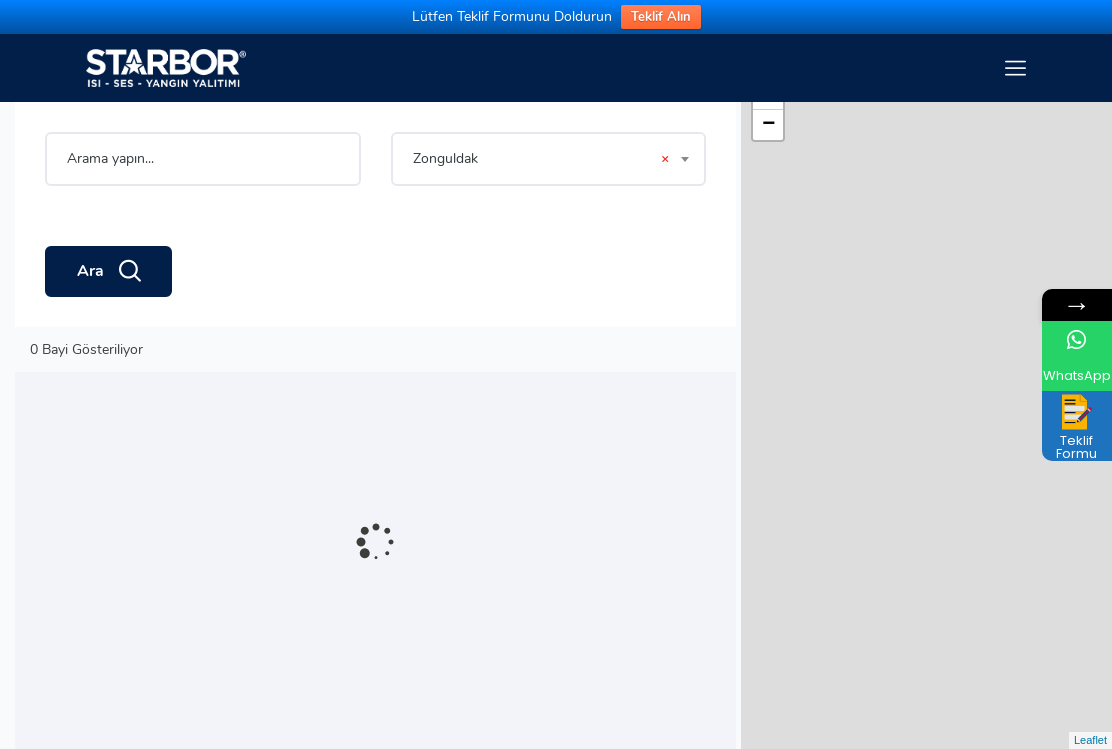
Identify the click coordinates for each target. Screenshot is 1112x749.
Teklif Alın (661, 17)
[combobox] (549, 159)
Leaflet (1090, 740)
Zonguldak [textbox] (541, 159)
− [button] (768, 125)
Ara (108, 272)
